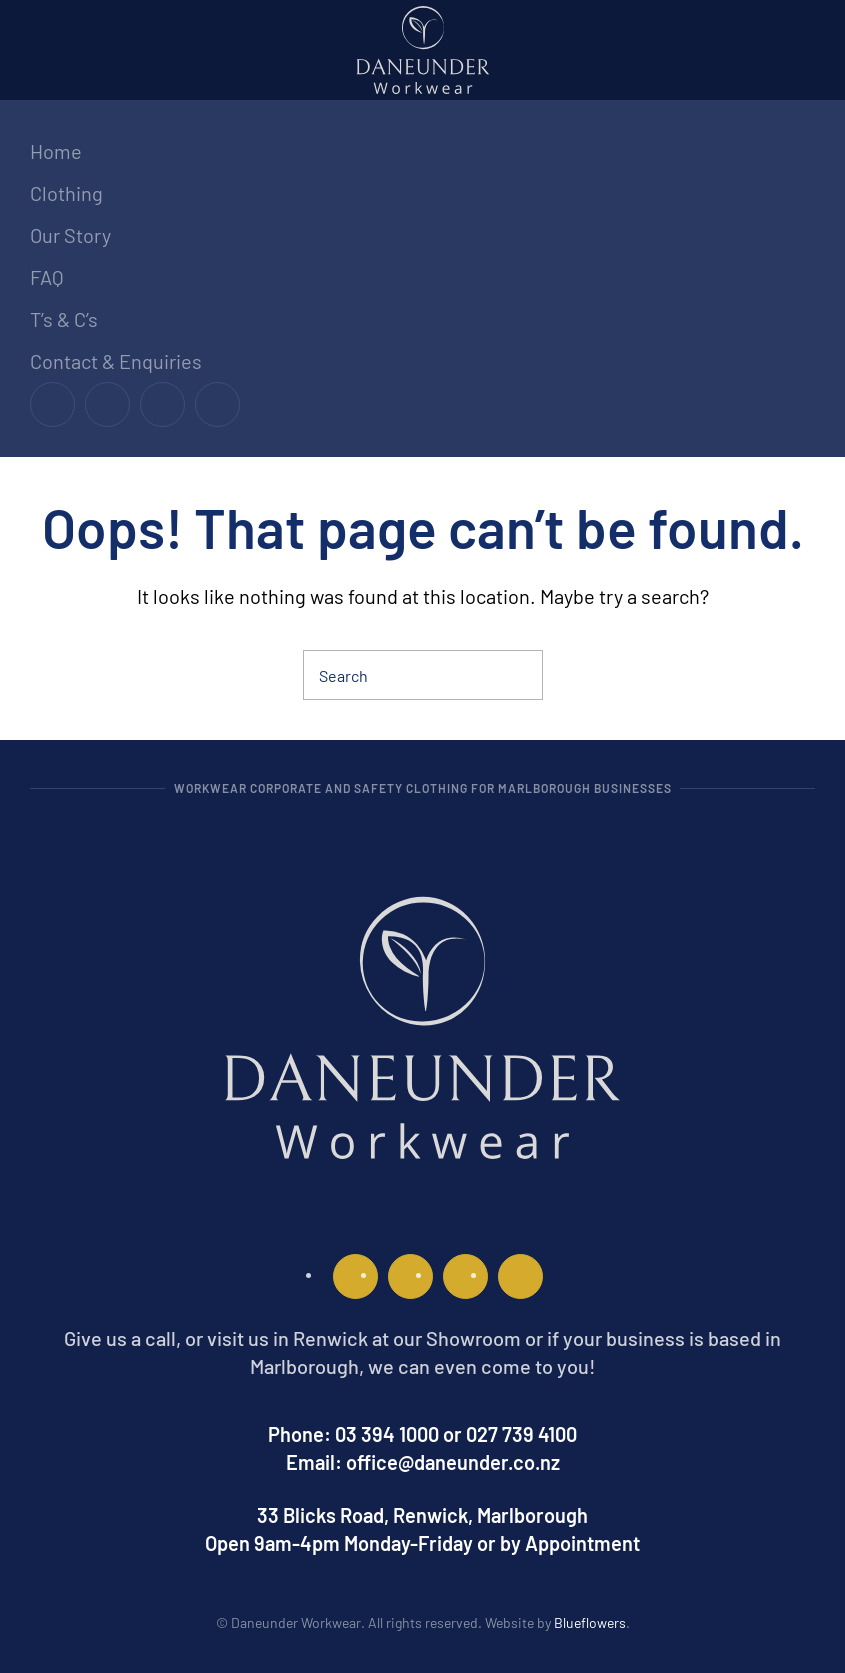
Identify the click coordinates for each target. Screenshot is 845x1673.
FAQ (47, 277)
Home (56, 151)
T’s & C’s (64, 319)
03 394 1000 (387, 1434)
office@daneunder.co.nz (453, 1462)
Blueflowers (590, 1622)
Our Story (70, 235)
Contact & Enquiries (116, 361)
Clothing (66, 193)
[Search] (423, 675)
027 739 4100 (521, 1434)
